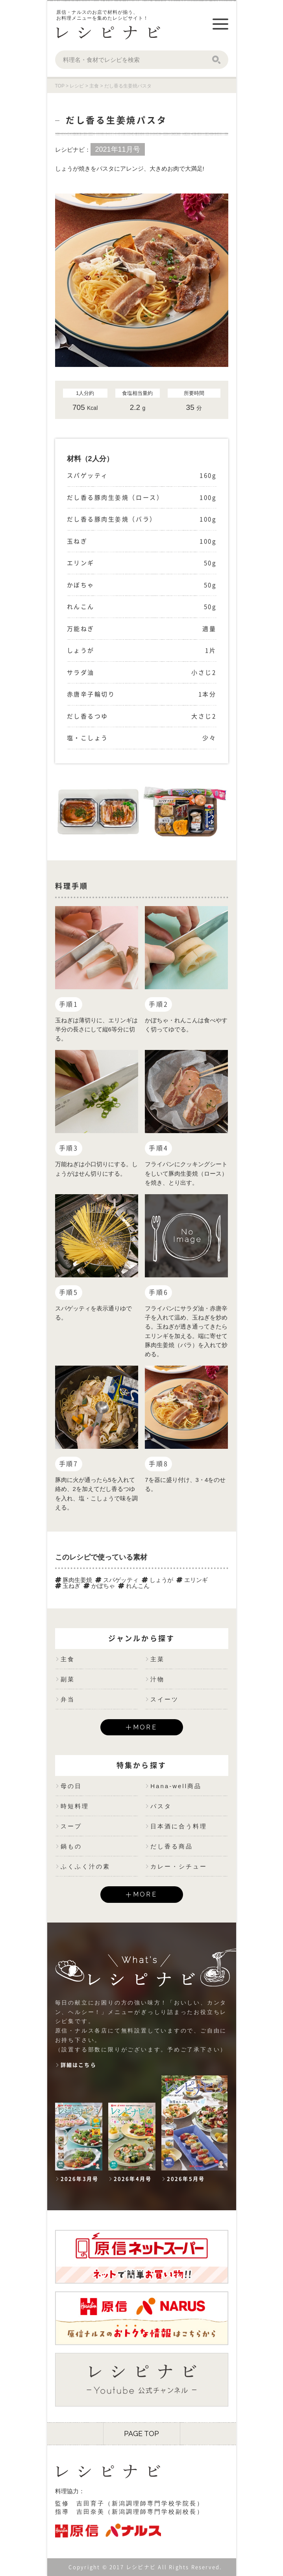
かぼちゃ (99, 1585)
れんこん (133, 1585)
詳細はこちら (78, 2065)
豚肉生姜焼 (73, 1579)
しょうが (157, 1579)
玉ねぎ (67, 1585)
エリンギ (191, 1579)
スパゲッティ (116, 1579)
